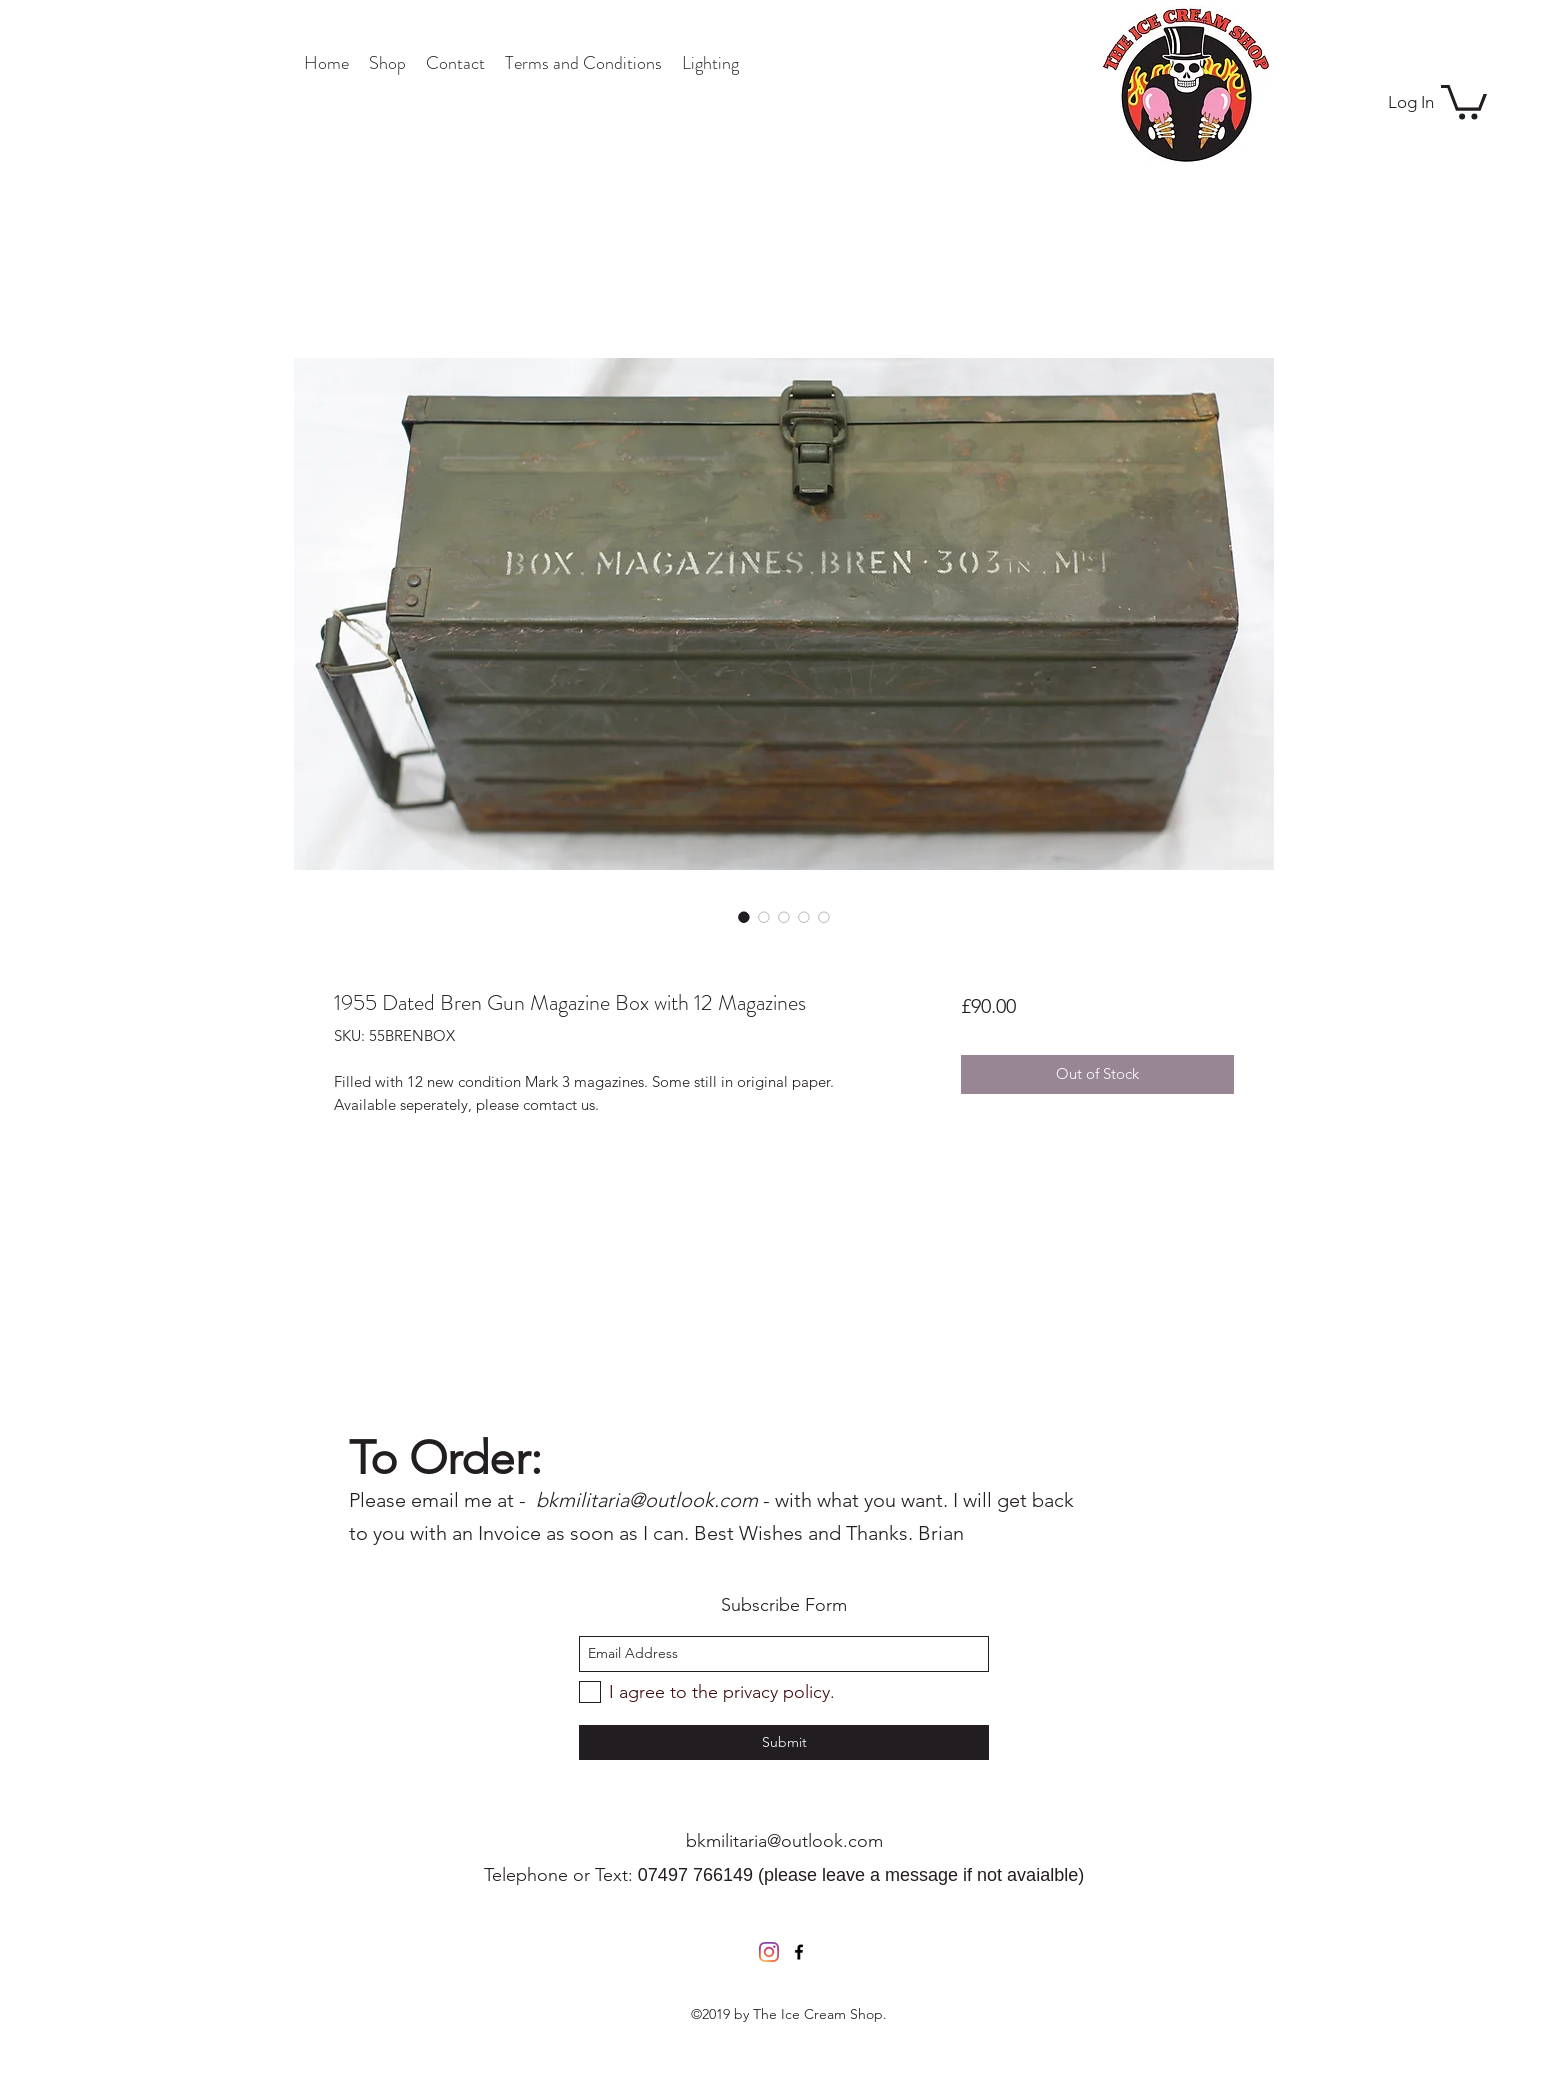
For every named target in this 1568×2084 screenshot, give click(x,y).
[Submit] (784, 1742)
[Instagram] (769, 1952)
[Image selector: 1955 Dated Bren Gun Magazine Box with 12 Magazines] (744, 917)
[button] (1464, 100)
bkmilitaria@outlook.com (784, 1841)
